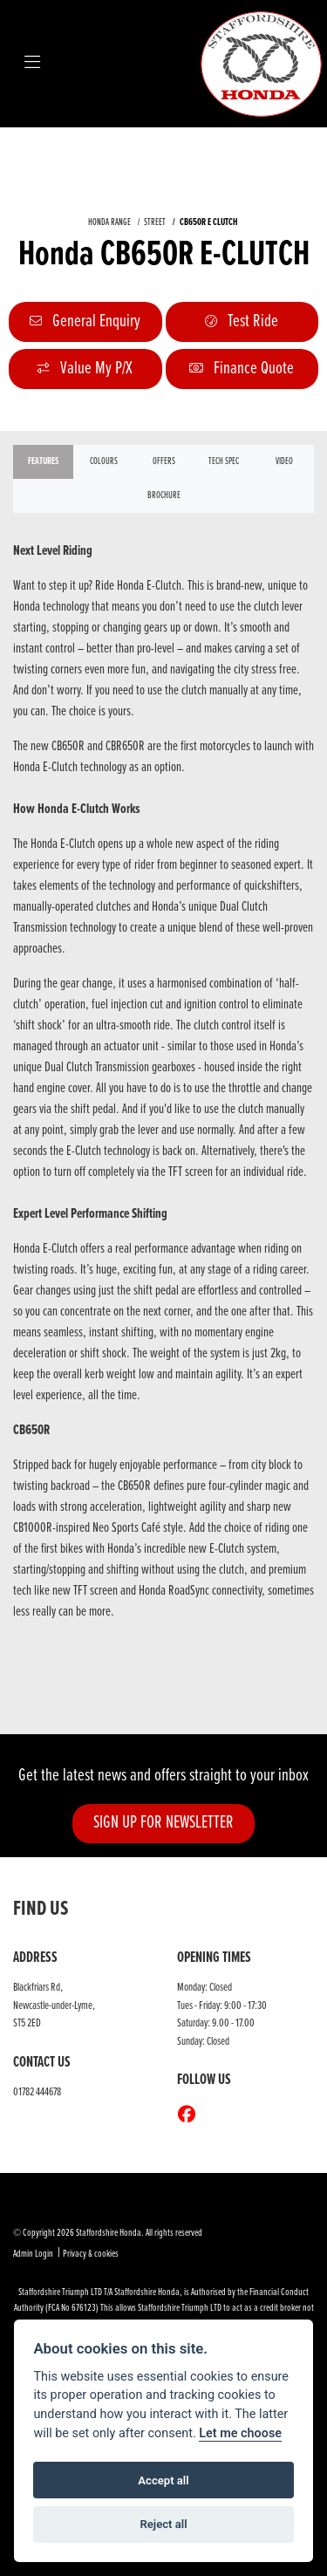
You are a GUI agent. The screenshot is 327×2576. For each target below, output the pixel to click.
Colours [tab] (104, 461)
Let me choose (240, 2433)
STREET (155, 222)
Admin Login (33, 2254)
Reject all (163, 2524)
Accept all (163, 2480)
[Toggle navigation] (32, 64)
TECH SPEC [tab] (223, 461)
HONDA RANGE (109, 222)
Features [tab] (43, 461)
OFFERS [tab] (164, 461)
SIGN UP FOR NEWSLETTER (163, 1823)
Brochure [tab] (164, 495)
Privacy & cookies (91, 2254)
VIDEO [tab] (284, 461)
